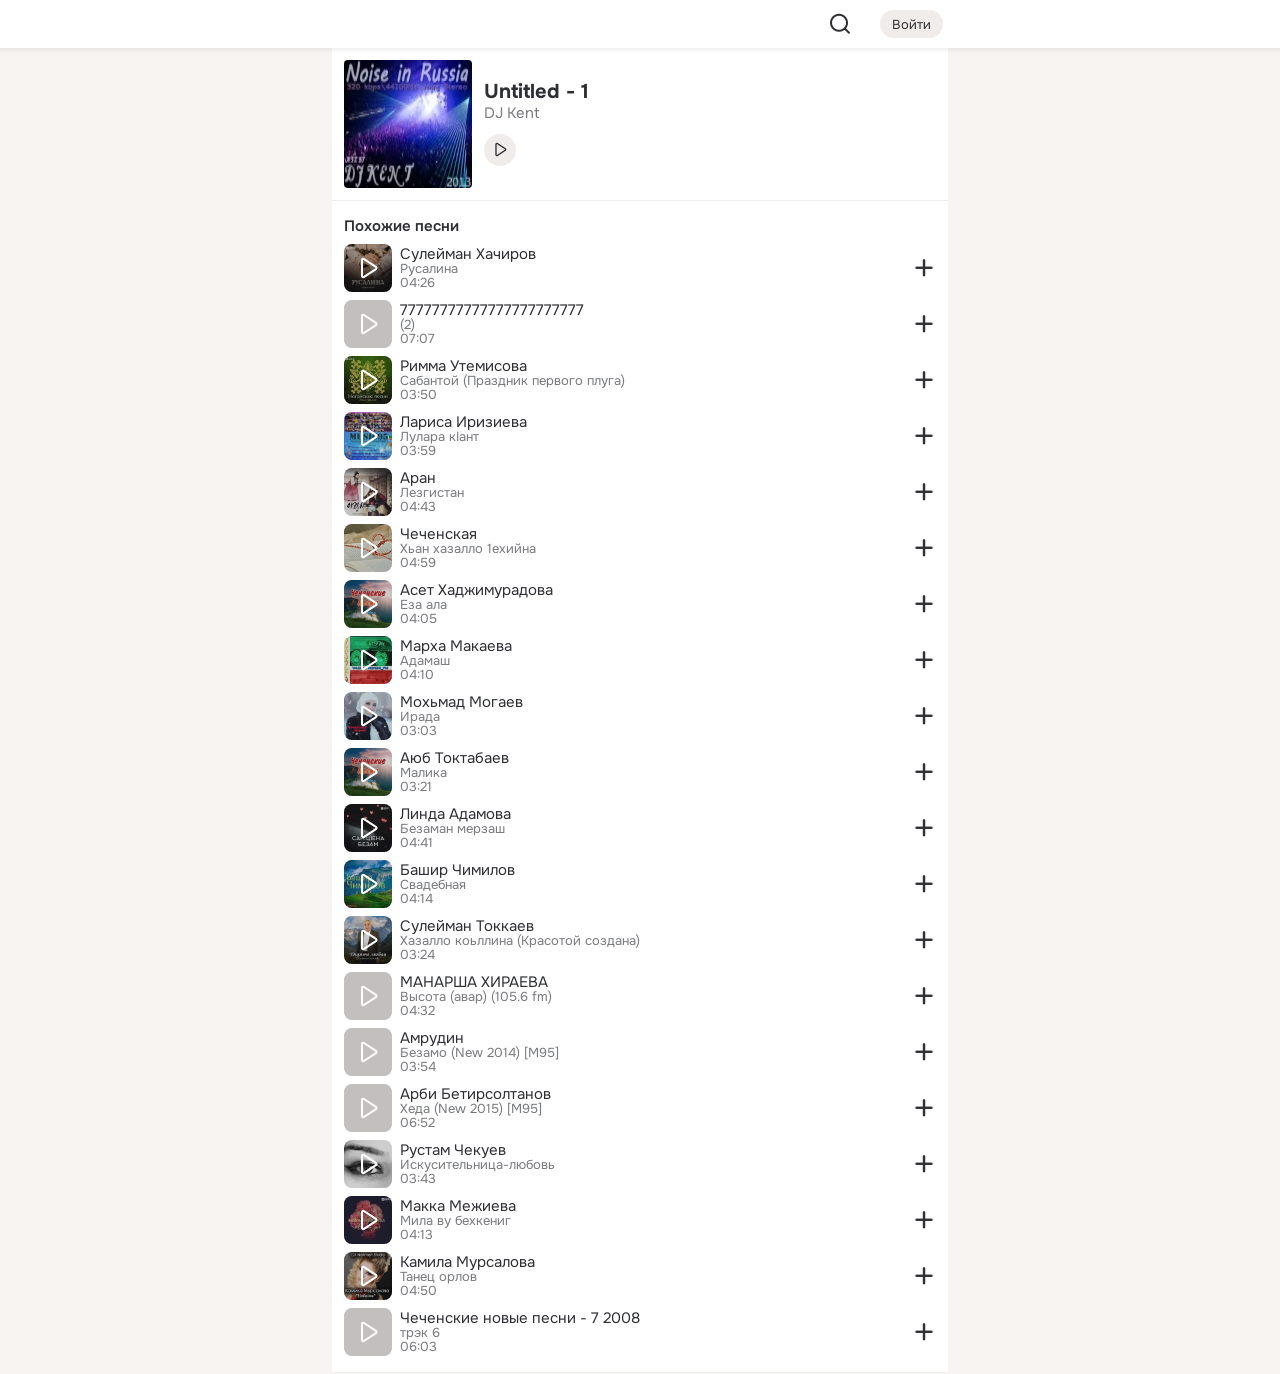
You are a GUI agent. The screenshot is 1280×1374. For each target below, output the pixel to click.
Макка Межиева (458, 1206)
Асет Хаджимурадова (476, 590)
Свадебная (433, 885)
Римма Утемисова (463, 366)
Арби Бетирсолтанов (475, 1094)
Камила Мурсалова (467, 1262)
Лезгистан (432, 493)
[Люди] (184, 184)
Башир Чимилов (457, 870)
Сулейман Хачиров (468, 254)
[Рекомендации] (184, 360)
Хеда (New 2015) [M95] (471, 1109)
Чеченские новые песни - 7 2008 (520, 1318)
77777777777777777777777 (492, 310)
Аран (418, 478)
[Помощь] (96, 360)
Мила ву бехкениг (455, 1221)
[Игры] (272, 272)
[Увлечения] (184, 96)
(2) (407, 325)
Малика (423, 773)
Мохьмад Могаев (461, 702)
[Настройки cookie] (184, 1347)
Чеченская (438, 534)
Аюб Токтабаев (454, 758)
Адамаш (425, 661)
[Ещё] (184, 1219)
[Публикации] (96, 184)
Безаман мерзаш (452, 829)
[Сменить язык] (184, 1262)
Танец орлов (438, 1277)
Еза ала (423, 605)
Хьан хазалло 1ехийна (468, 549)
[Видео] (272, 184)
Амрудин (432, 1038)
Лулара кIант (439, 437)
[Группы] (272, 96)
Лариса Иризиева (463, 422)
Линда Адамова (455, 814)
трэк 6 (420, 1333)
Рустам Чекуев (453, 1150)
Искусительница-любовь (477, 1165)
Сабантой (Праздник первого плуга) (512, 381)
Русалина (429, 269)
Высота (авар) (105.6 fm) (476, 997)
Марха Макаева (456, 646)
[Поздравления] (184, 272)
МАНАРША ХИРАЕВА (474, 982)
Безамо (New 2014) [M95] (479, 1053)
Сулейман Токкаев (467, 926)
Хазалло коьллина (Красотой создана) (520, 941)
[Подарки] (96, 272)
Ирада (420, 717)
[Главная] (96, 96)
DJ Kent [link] (512, 113)
